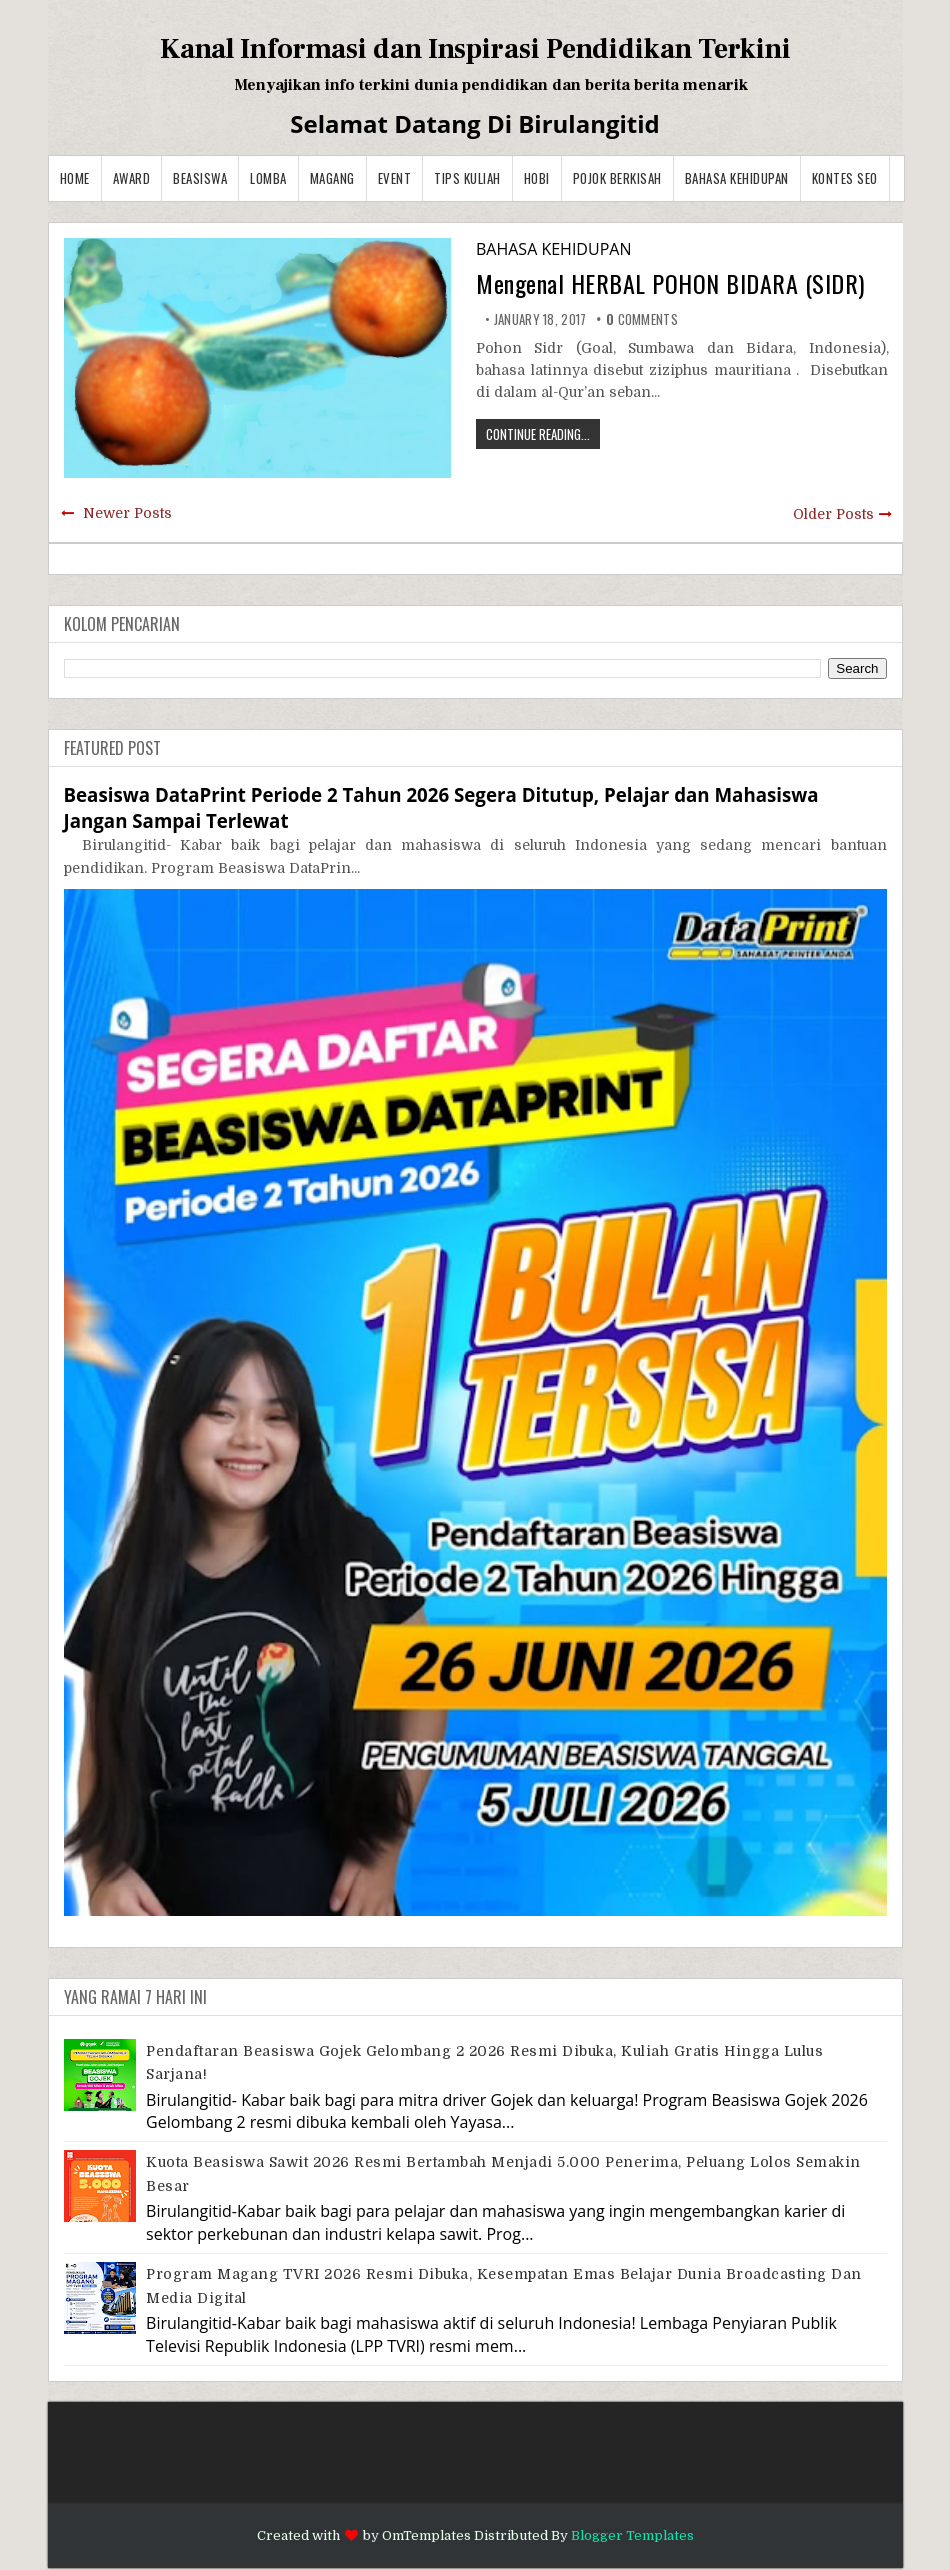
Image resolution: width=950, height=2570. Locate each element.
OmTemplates (426, 2535)
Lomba (268, 178)
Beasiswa (200, 178)
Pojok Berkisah (617, 178)
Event (395, 178)
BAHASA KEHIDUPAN (737, 178)
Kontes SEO (845, 178)
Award (132, 178)
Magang (332, 178)
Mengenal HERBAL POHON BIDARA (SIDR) (670, 283)
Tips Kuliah (467, 178)
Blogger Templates (632, 2535)
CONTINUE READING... (538, 434)
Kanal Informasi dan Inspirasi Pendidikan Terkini (475, 49)
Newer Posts (127, 513)
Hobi (537, 178)
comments (642, 319)
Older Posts (833, 514)
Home (75, 178)
